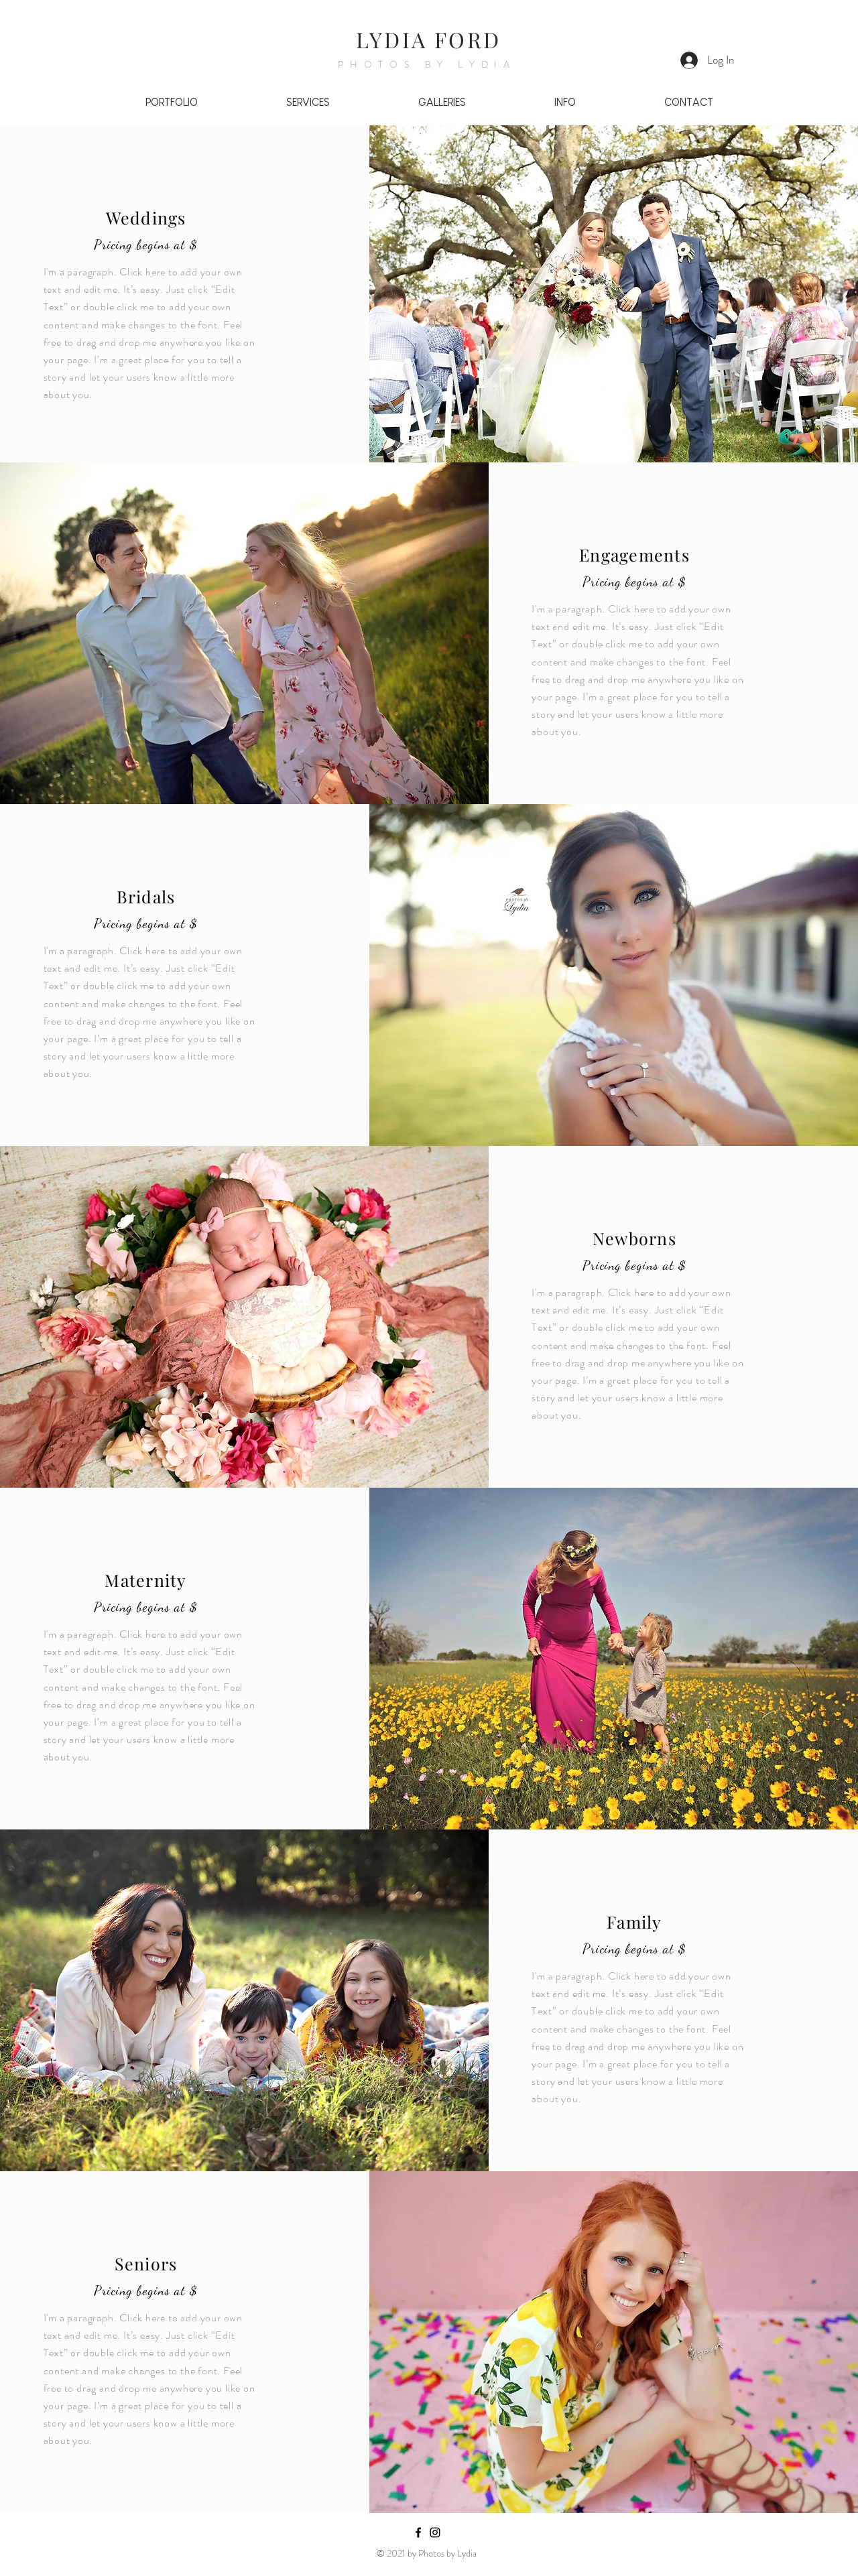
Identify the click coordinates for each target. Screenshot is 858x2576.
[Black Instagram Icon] (435, 2532)
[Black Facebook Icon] (418, 2532)
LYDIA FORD (428, 39)
